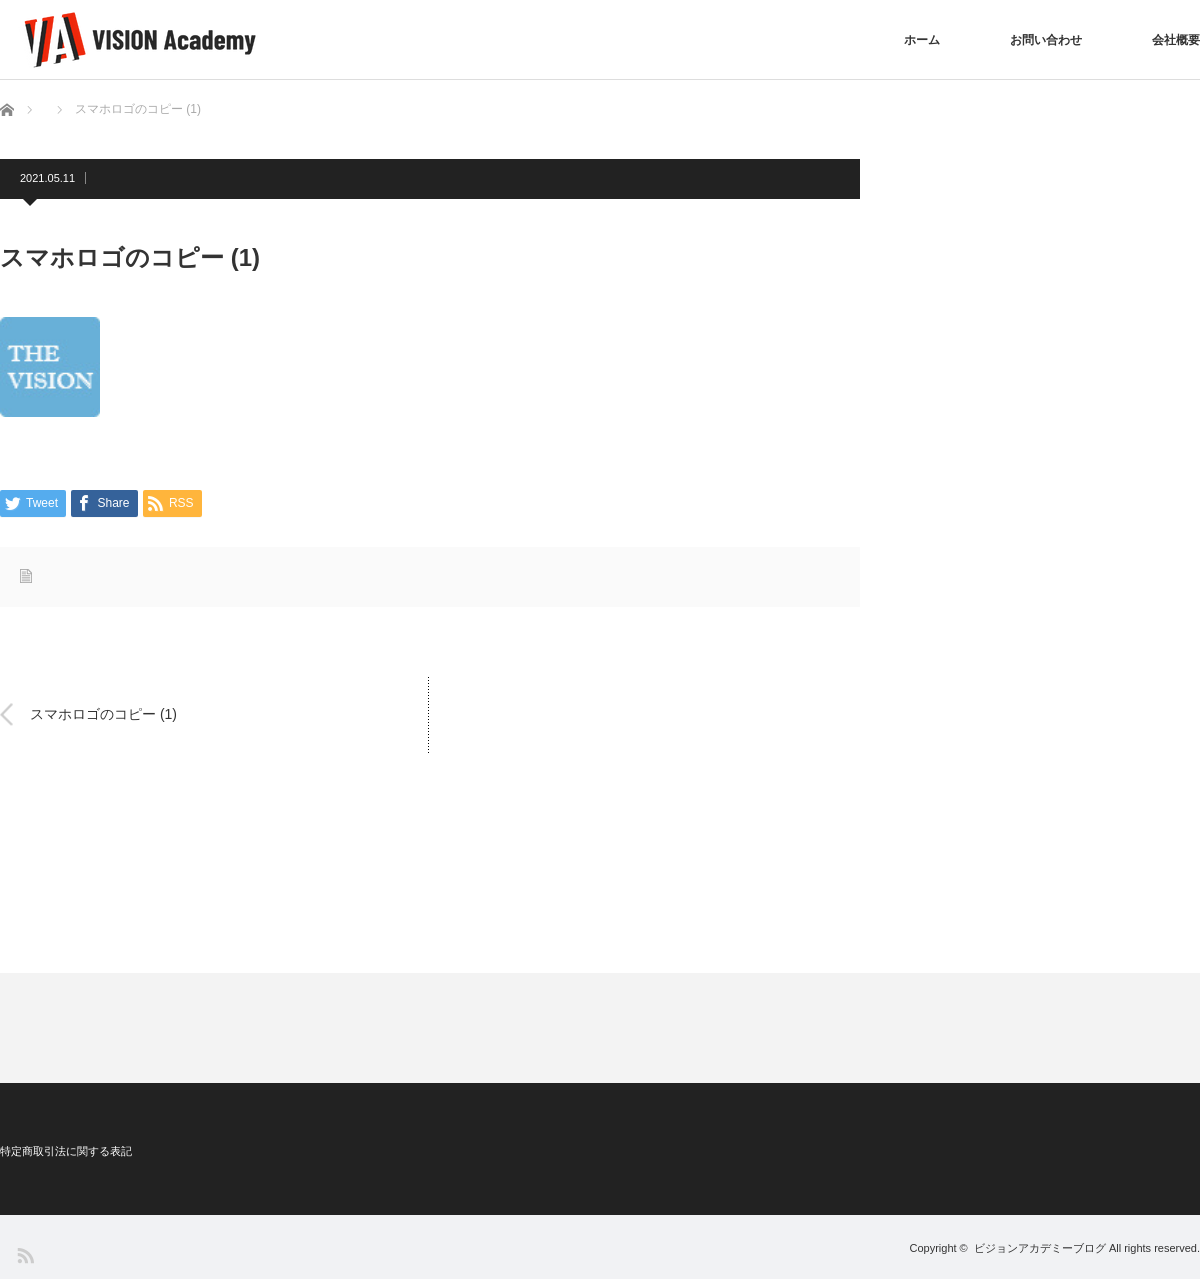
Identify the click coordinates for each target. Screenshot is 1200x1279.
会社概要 (1176, 40)
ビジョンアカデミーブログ (1040, 1248)
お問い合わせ (1046, 40)
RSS (24, 1254)
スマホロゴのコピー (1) (103, 714)
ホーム (922, 40)
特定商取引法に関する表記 (66, 1151)
